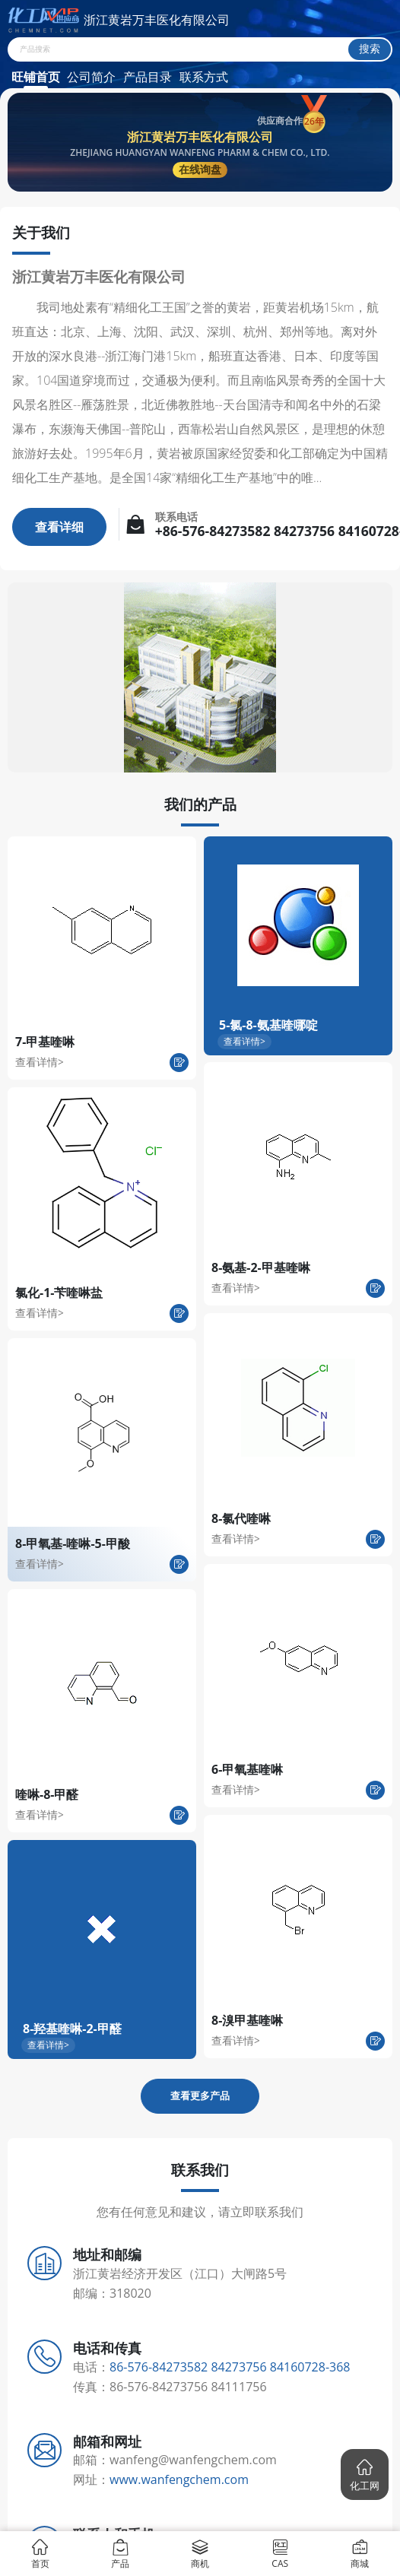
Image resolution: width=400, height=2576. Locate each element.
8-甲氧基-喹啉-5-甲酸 (72, 1543)
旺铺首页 (35, 76)
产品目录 (147, 76)
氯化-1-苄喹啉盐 (59, 1292)
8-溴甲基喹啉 (247, 2020)
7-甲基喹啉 (45, 1041)
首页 (40, 2553)
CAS (280, 2553)
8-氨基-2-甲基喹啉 (260, 1267)
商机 (200, 2553)
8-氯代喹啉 (241, 1518)
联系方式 (203, 76)
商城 (360, 2553)
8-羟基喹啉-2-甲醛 (72, 2028)
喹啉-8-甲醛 (46, 1794)
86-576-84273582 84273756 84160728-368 (230, 2367)
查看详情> (39, 1062)
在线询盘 (200, 169)
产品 (120, 2553)
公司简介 (91, 76)
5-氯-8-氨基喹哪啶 (268, 1025)
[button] (365, 2474)
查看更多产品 (200, 2095)
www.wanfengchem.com (179, 2479)
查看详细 (59, 527)
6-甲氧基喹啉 (247, 1769)
